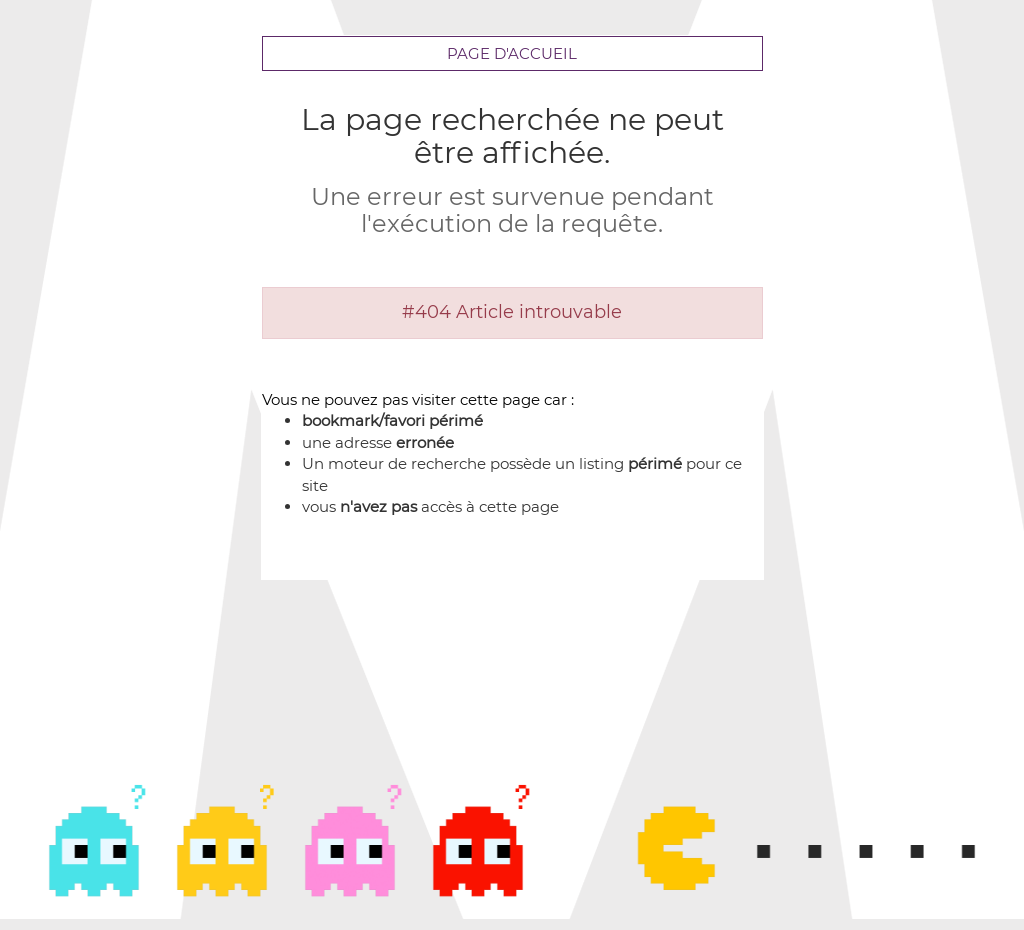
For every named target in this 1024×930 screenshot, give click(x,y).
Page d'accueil (512, 53)
